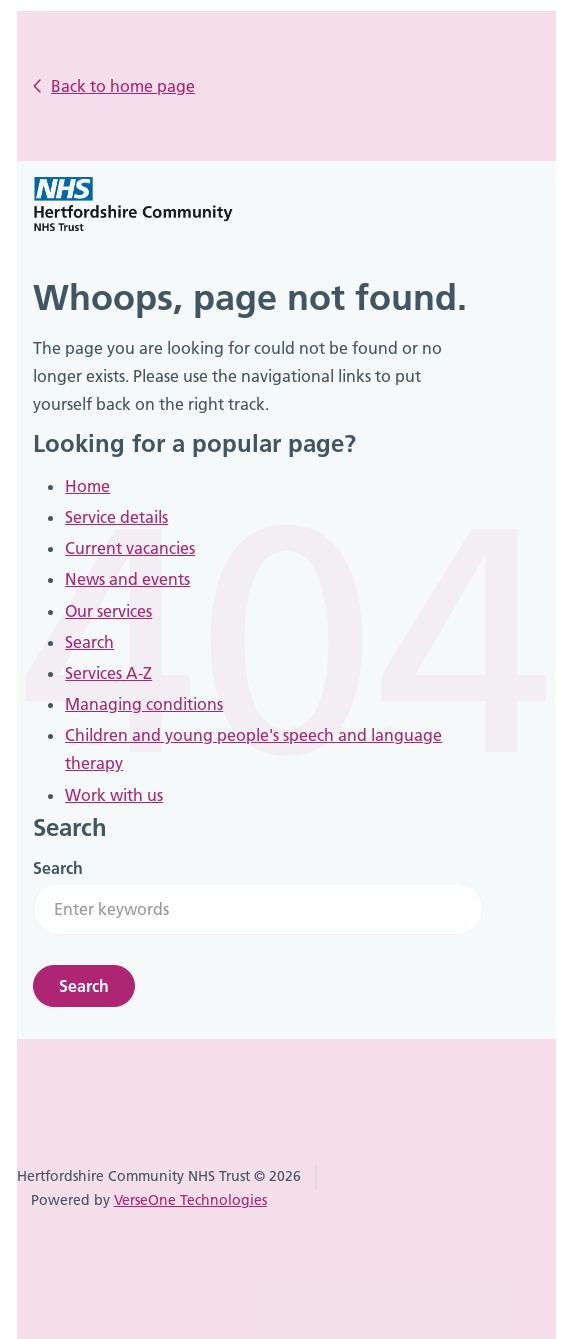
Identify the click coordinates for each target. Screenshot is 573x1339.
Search (89, 642)
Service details (116, 517)
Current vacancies (130, 548)
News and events (127, 579)
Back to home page (123, 86)
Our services (108, 611)
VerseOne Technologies (190, 1200)
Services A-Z (108, 673)
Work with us (114, 795)
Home (87, 486)
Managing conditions (144, 704)
